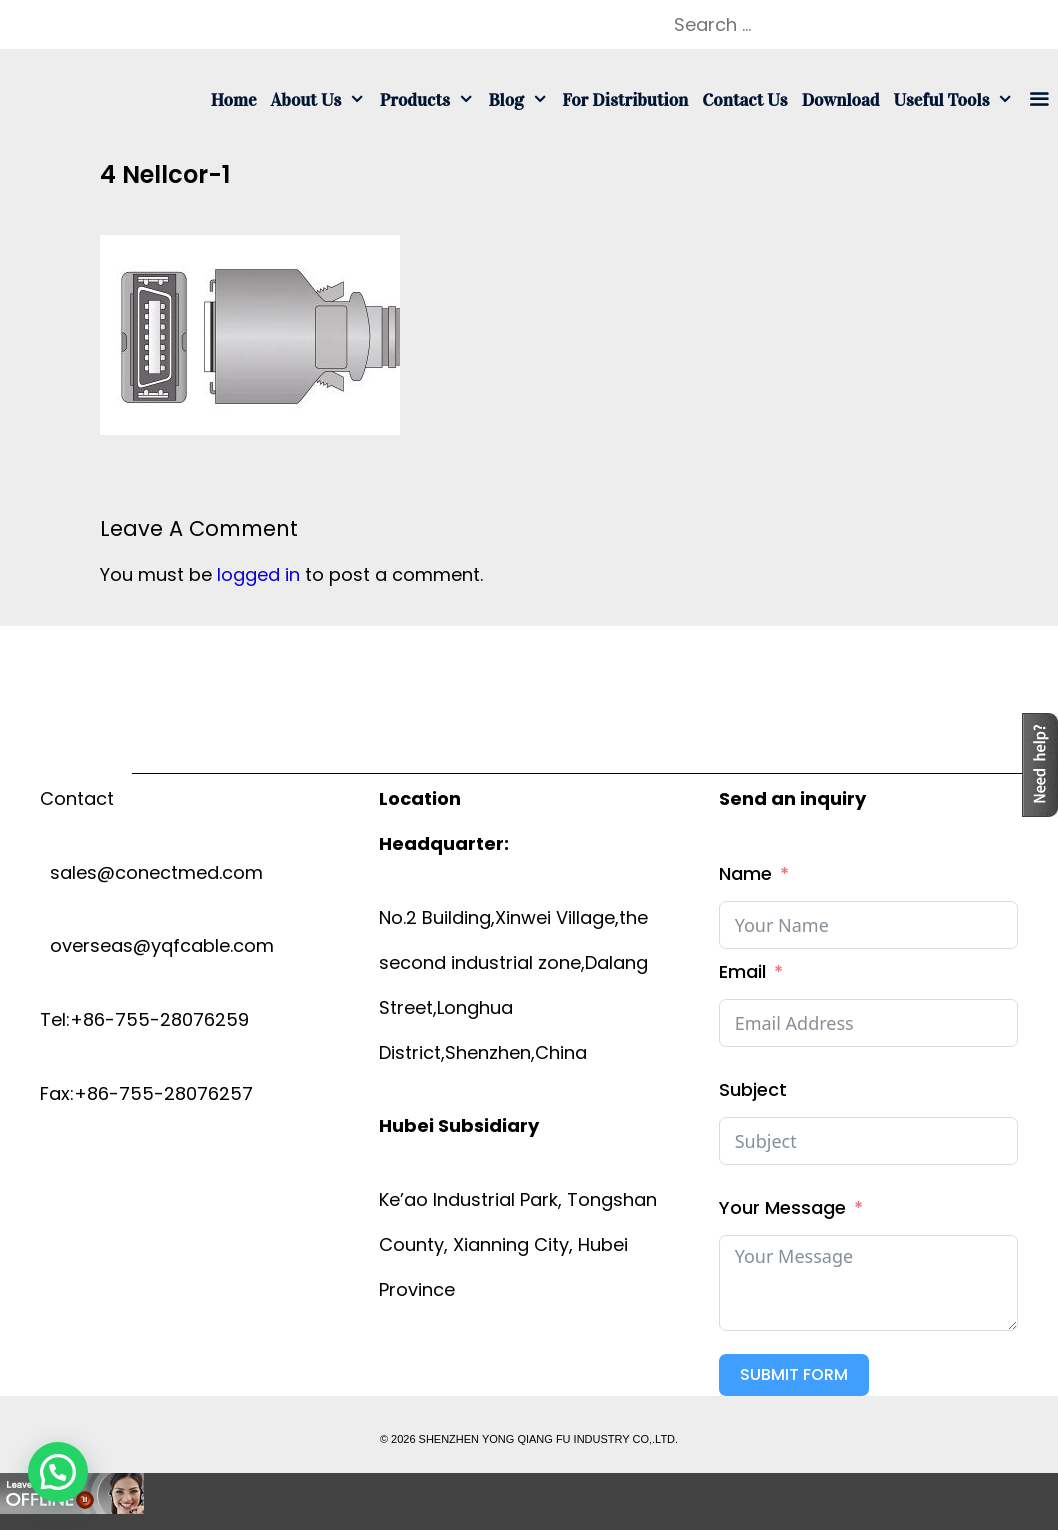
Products (431, 100)
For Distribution (625, 100)
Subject (753, 1089)
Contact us (744, 100)
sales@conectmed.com (151, 872)
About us (322, 100)
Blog (521, 100)
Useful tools (957, 100)
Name (745, 873)
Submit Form (794, 1374)
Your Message (782, 1207)
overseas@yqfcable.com (157, 945)
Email (742, 971)
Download (841, 100)
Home (234, 100)
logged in (258, 574)
